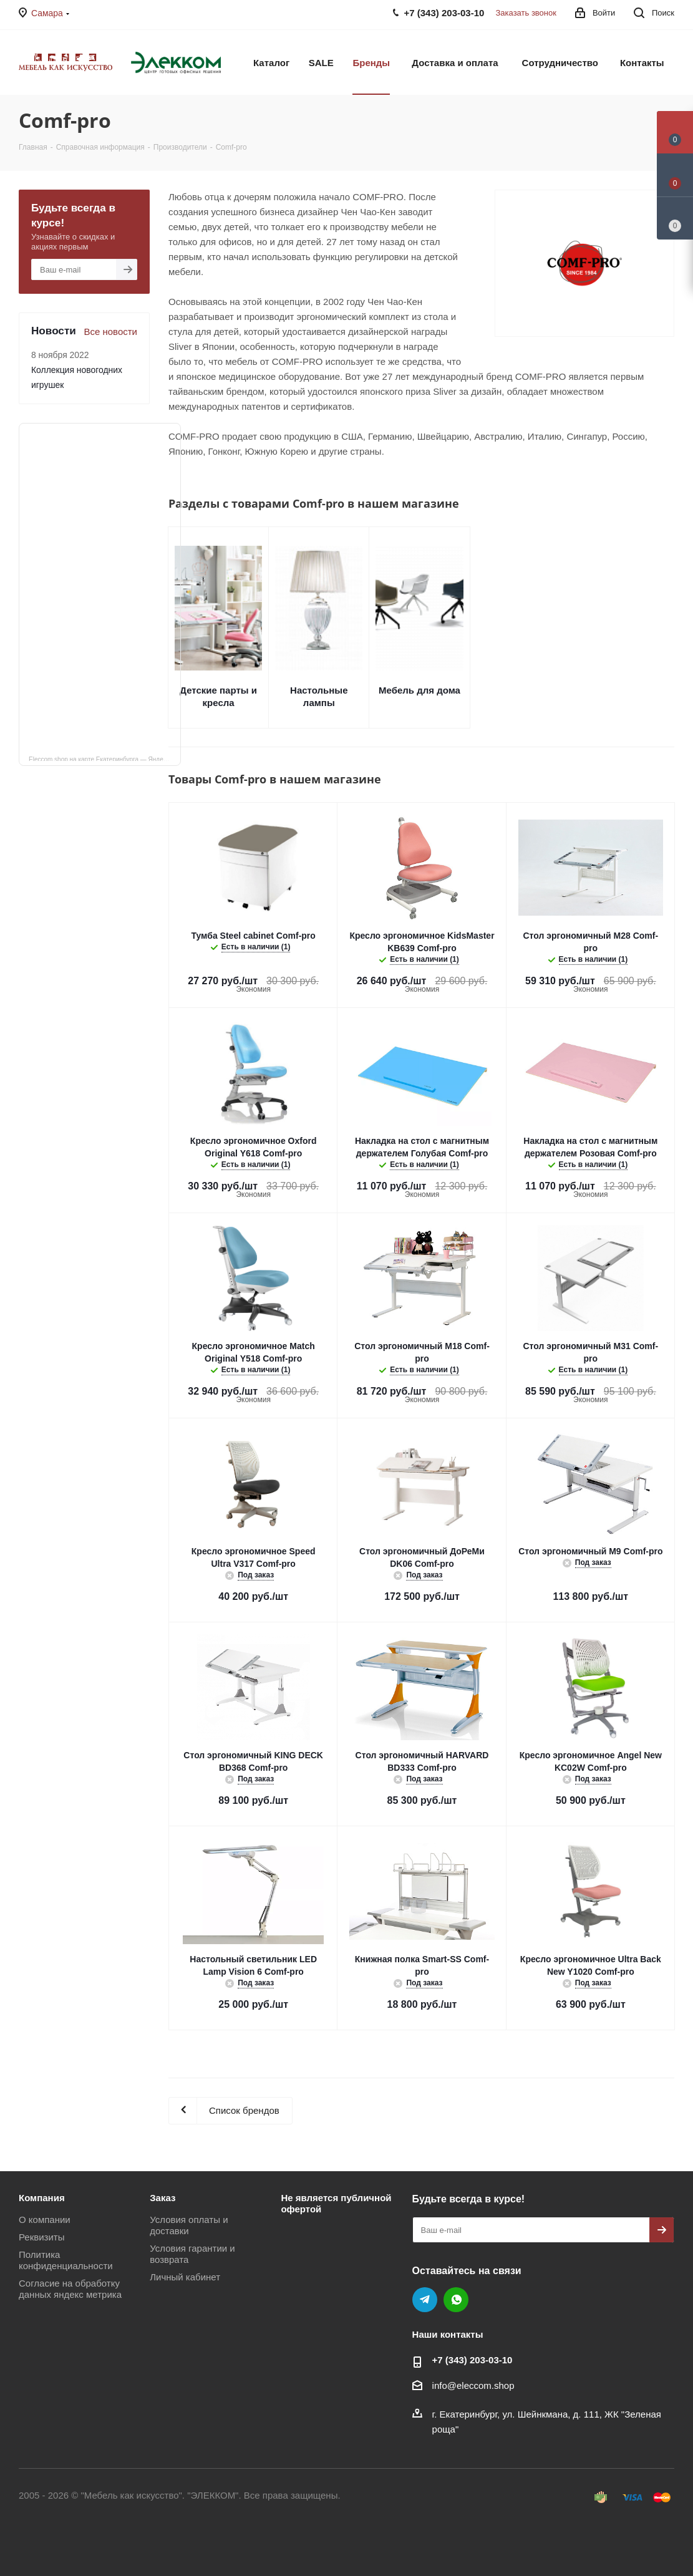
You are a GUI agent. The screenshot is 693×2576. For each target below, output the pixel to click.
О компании (44, 2219)
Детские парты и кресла (218, 696)
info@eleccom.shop (473, 2385)
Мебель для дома (419, 690)
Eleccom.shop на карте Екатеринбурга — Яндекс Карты (105, 758)
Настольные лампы (318, 696)
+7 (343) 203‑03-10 (472, 2360)
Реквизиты (42, 2237)
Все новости (110, 331)
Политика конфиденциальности (66, 2260)
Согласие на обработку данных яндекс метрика (70, 2289)
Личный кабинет (185, 2277)
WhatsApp (455, 2299)
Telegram (424, 2299)
